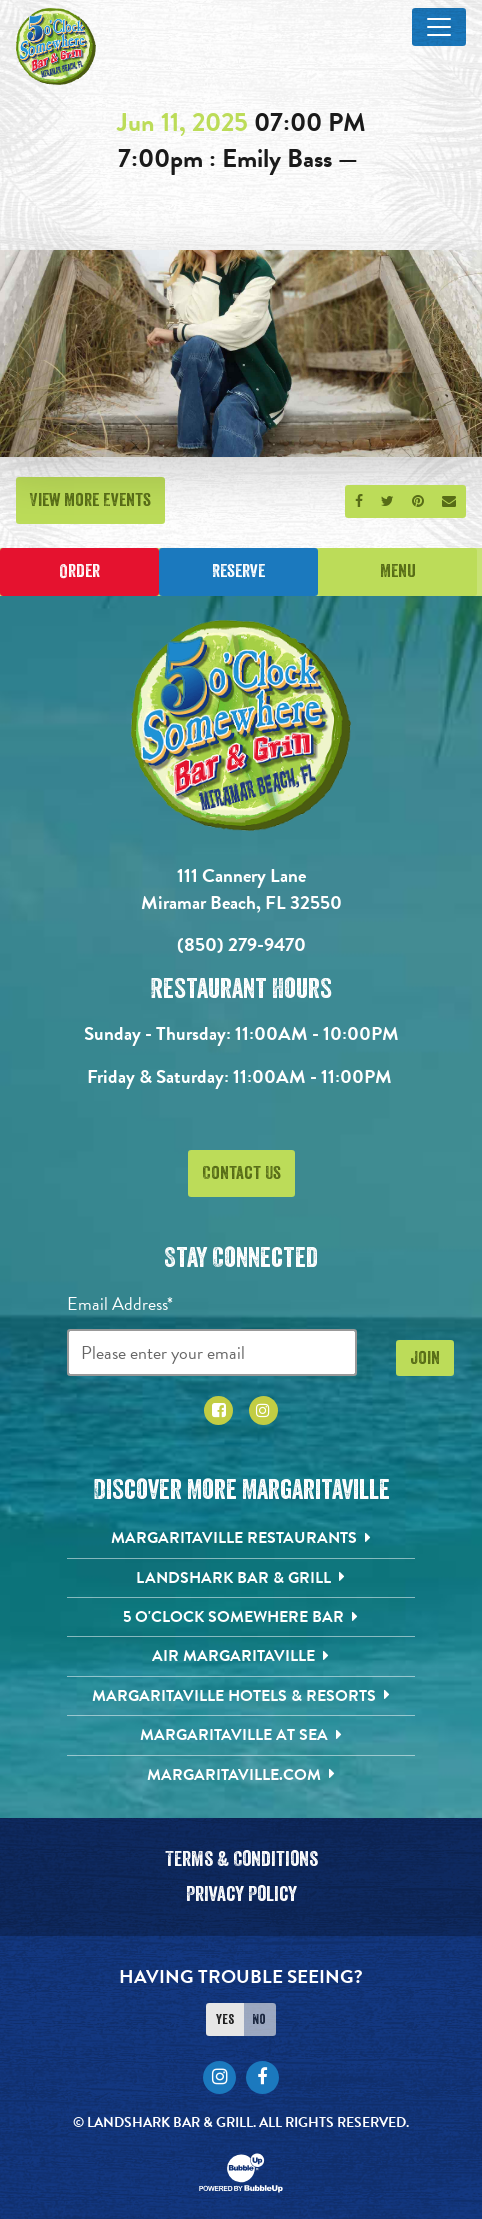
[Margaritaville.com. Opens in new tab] (241, 1775)
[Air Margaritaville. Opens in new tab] (241, 1656)
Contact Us (241, 1173)
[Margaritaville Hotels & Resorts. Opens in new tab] (241, 1696)
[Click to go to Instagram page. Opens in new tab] (263, 1410)
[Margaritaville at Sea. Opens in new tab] (241, 1735)
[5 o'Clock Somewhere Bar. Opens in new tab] (241, 1617)
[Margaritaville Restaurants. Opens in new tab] (241, 1538)
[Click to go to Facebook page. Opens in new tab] (218, 1410)
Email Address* (120, 1303)
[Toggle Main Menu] (439, 27)
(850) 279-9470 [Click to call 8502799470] (241, 944)
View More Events (90, 500)
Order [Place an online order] (79, 571)
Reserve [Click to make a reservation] (238, 571)
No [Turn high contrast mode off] (259, 2019)
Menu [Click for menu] (398, 571)
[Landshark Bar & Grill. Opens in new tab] (241, 1578)
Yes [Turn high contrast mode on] (225, 2019)
